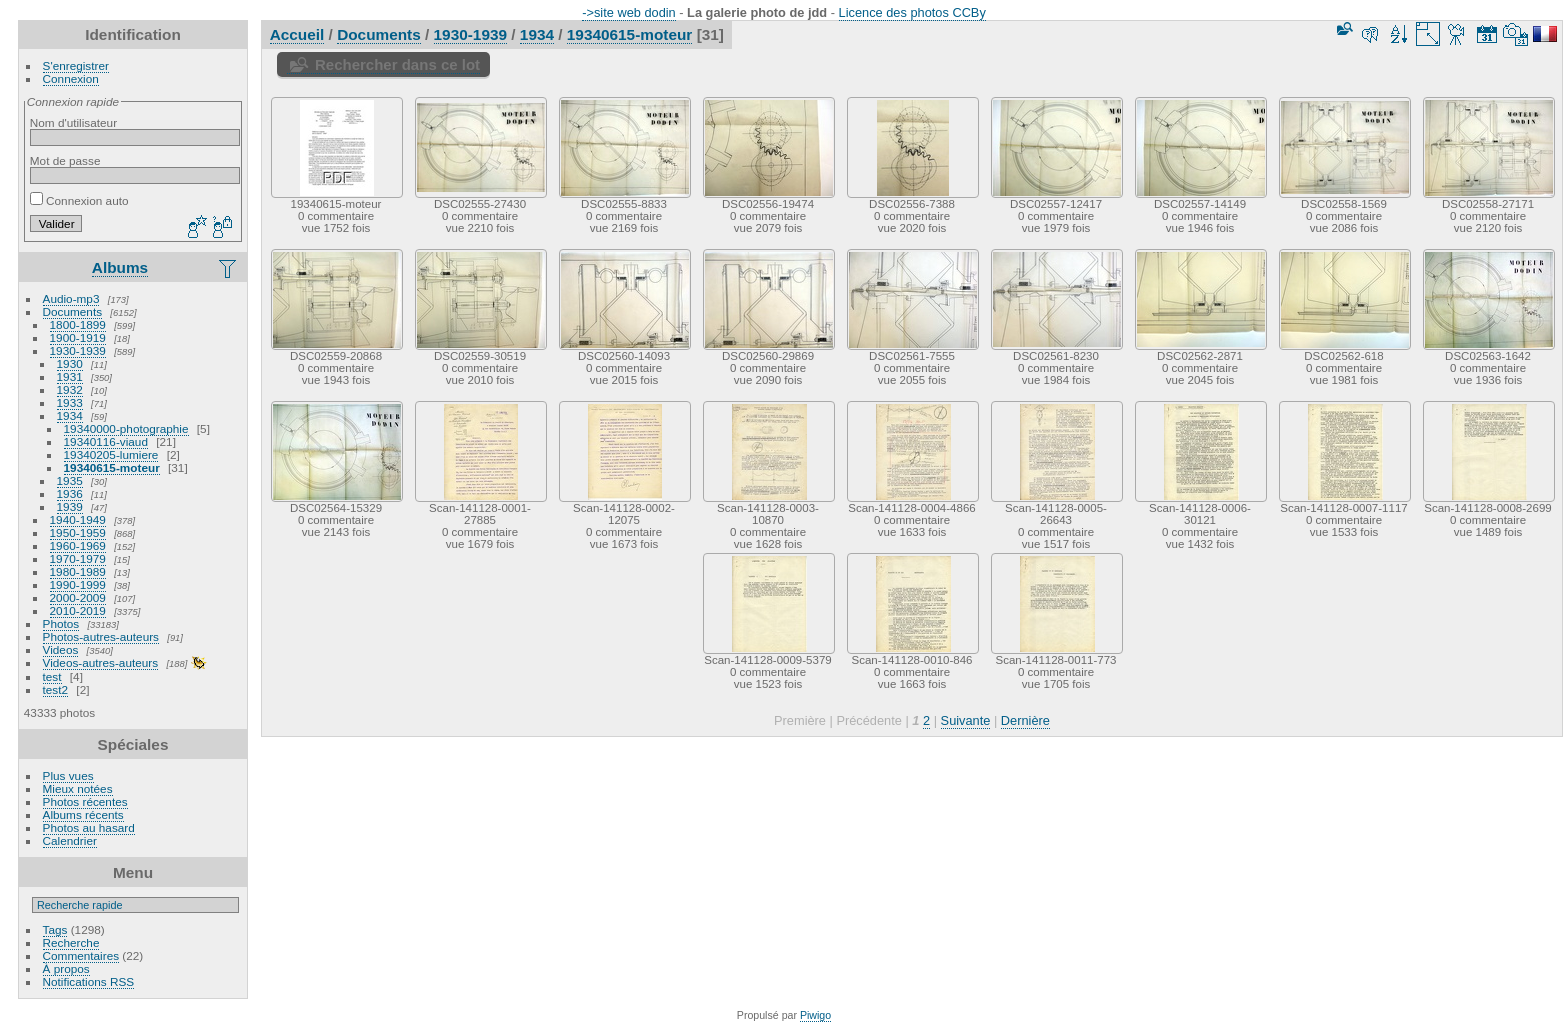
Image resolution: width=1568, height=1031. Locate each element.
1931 (70, 376)
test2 (56, 689)
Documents (73, 311)
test (52, 676)
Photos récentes (85, 801)
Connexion (71, 78)
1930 (70, 363)
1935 (70, 480)
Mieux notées (78, 788)
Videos (61, 649)
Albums (120, 267)
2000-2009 (78, 597)
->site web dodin (629, 12)
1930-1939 (78, 350)
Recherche (71, 942)
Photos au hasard (89, 827)
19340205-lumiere (111, 454)
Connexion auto (79, 200)
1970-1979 (78, 558)
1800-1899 (78, 324)
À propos (66, 968)
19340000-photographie (126, 428)
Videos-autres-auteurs (101, 662)
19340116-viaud (106, 441)
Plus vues (68, 775)
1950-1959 (78, 532)
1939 (70, 506)
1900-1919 (78, 337)
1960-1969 (78, 545)
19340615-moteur (112, 467)
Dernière (1025, 720)
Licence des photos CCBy (912, 12)
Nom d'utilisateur (73, 122)
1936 (70, 493)
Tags (55, 929)
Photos (61, 623)
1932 (70, 389)
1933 (70, 402)
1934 (70, 415)
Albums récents (83, 814)
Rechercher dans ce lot (397, 64)
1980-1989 (78, 571)
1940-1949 (78, 519)
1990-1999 (78, 584)
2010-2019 (78, 610)
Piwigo (815, 1015)
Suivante (966, 720)
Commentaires (81, 955)
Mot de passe (65, 160)
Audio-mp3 (71, 298)
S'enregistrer (76, 65)
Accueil (297, 34)
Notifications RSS (89, 981)
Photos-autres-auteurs (101, 636)
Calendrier (70, 840)
